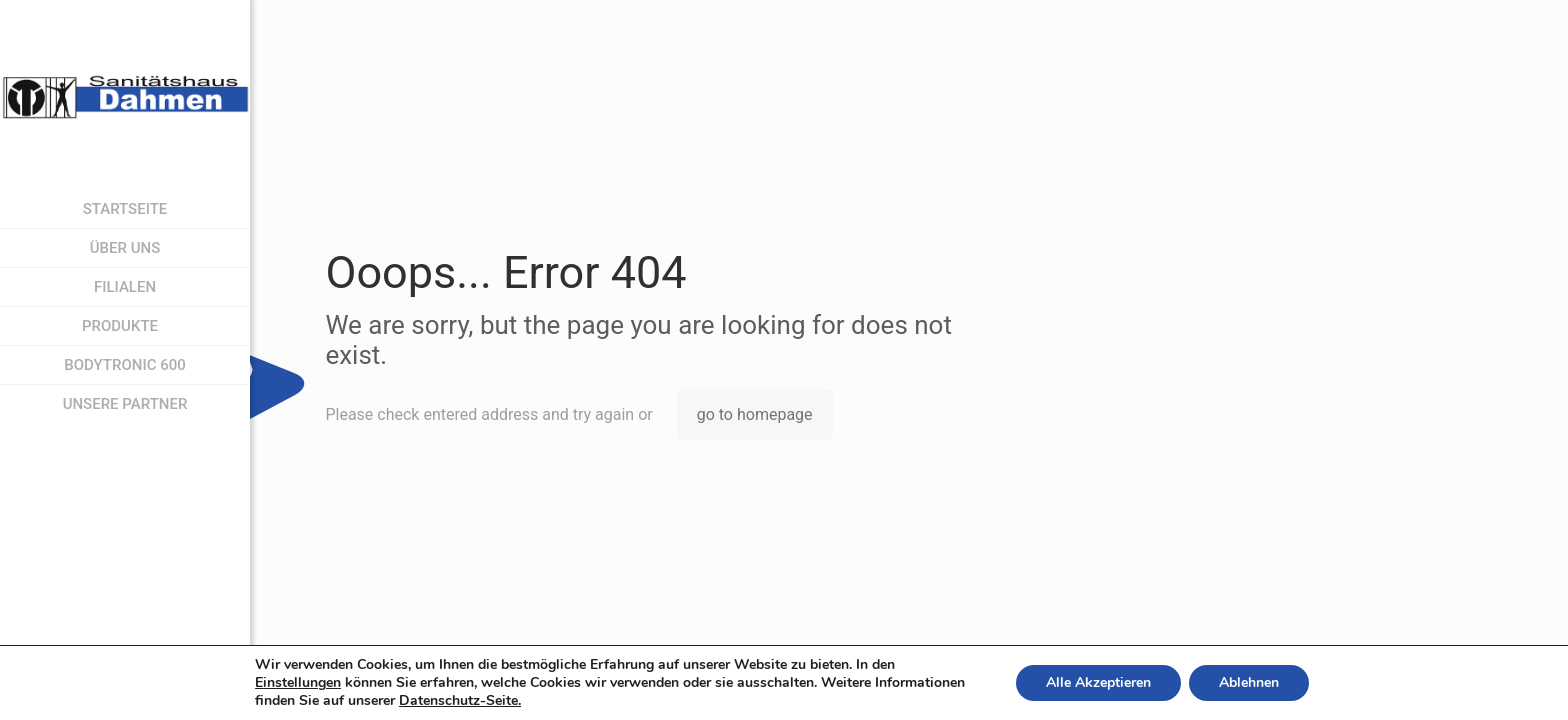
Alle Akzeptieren (1098, 682)
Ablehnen (1249, 682)
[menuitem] (235, 327)
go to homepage (755, 414)
